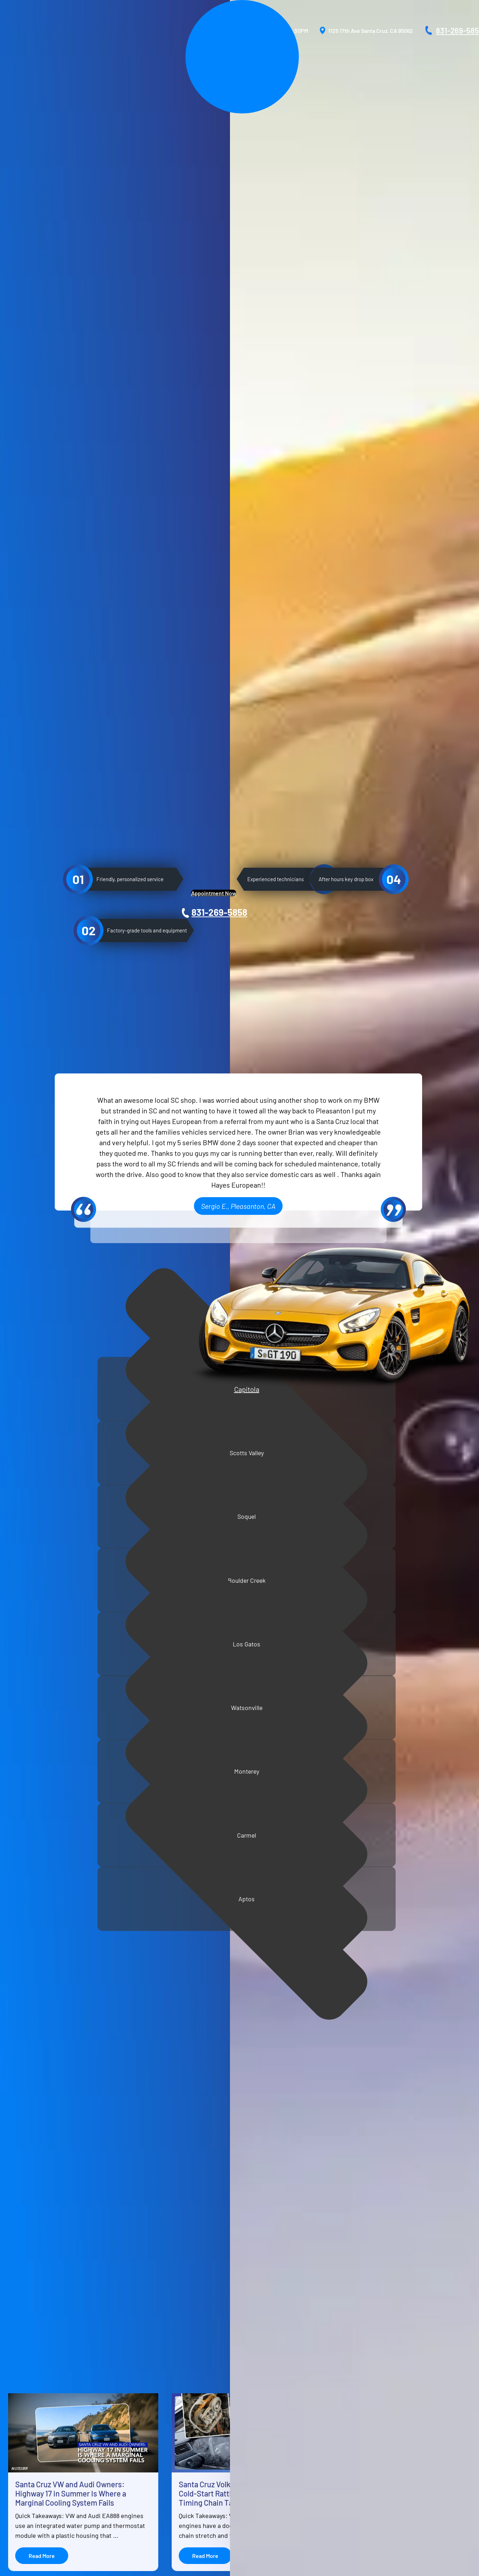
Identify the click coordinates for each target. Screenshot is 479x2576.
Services (35, 2416)
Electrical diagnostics (37, 1693)
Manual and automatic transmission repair (61, 1705)
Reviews (34, 2428)
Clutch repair (26, 1741)
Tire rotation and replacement (47, 1801)
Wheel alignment (31, 1717)
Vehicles (34, 2439)
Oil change (23, 1825)
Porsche (132, 2428)
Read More (42, 2081)
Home (31, 2394)
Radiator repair (28, 1765)
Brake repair (25, 1813)
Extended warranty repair (41, 1668)
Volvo (129, 2461)
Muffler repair (26, 1777)
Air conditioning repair (37, 1656)
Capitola (70, 1384)
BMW (128, 2405)
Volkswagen (137, 2450)
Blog (29, 2450)
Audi (127, 2394)
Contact (34, 2472)
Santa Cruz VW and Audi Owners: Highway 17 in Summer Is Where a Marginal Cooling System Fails (70, 2019)
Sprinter (132, 2439)
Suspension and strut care (42, 1681)
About (31, 2405)
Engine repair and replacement (48, 1753)
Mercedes (134, 2416)
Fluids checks (27, 1789)
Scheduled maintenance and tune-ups (57, 1729)
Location (35, 2461)
